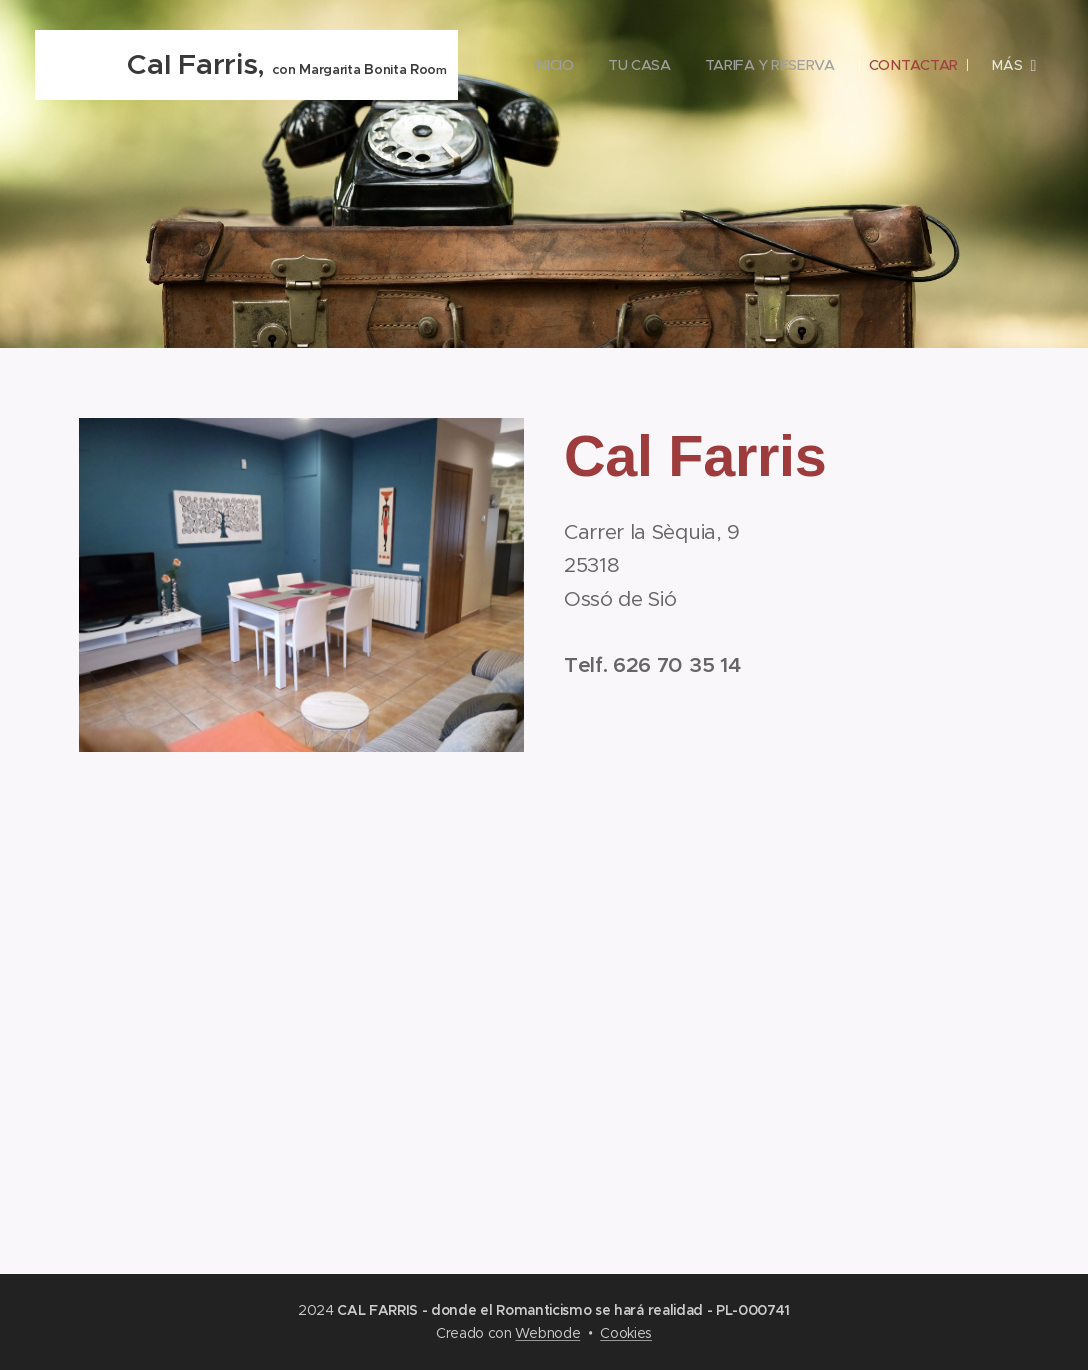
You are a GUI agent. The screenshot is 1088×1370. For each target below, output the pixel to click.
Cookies (626, 1333)
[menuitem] (672, 65)
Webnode (547, 1333)
